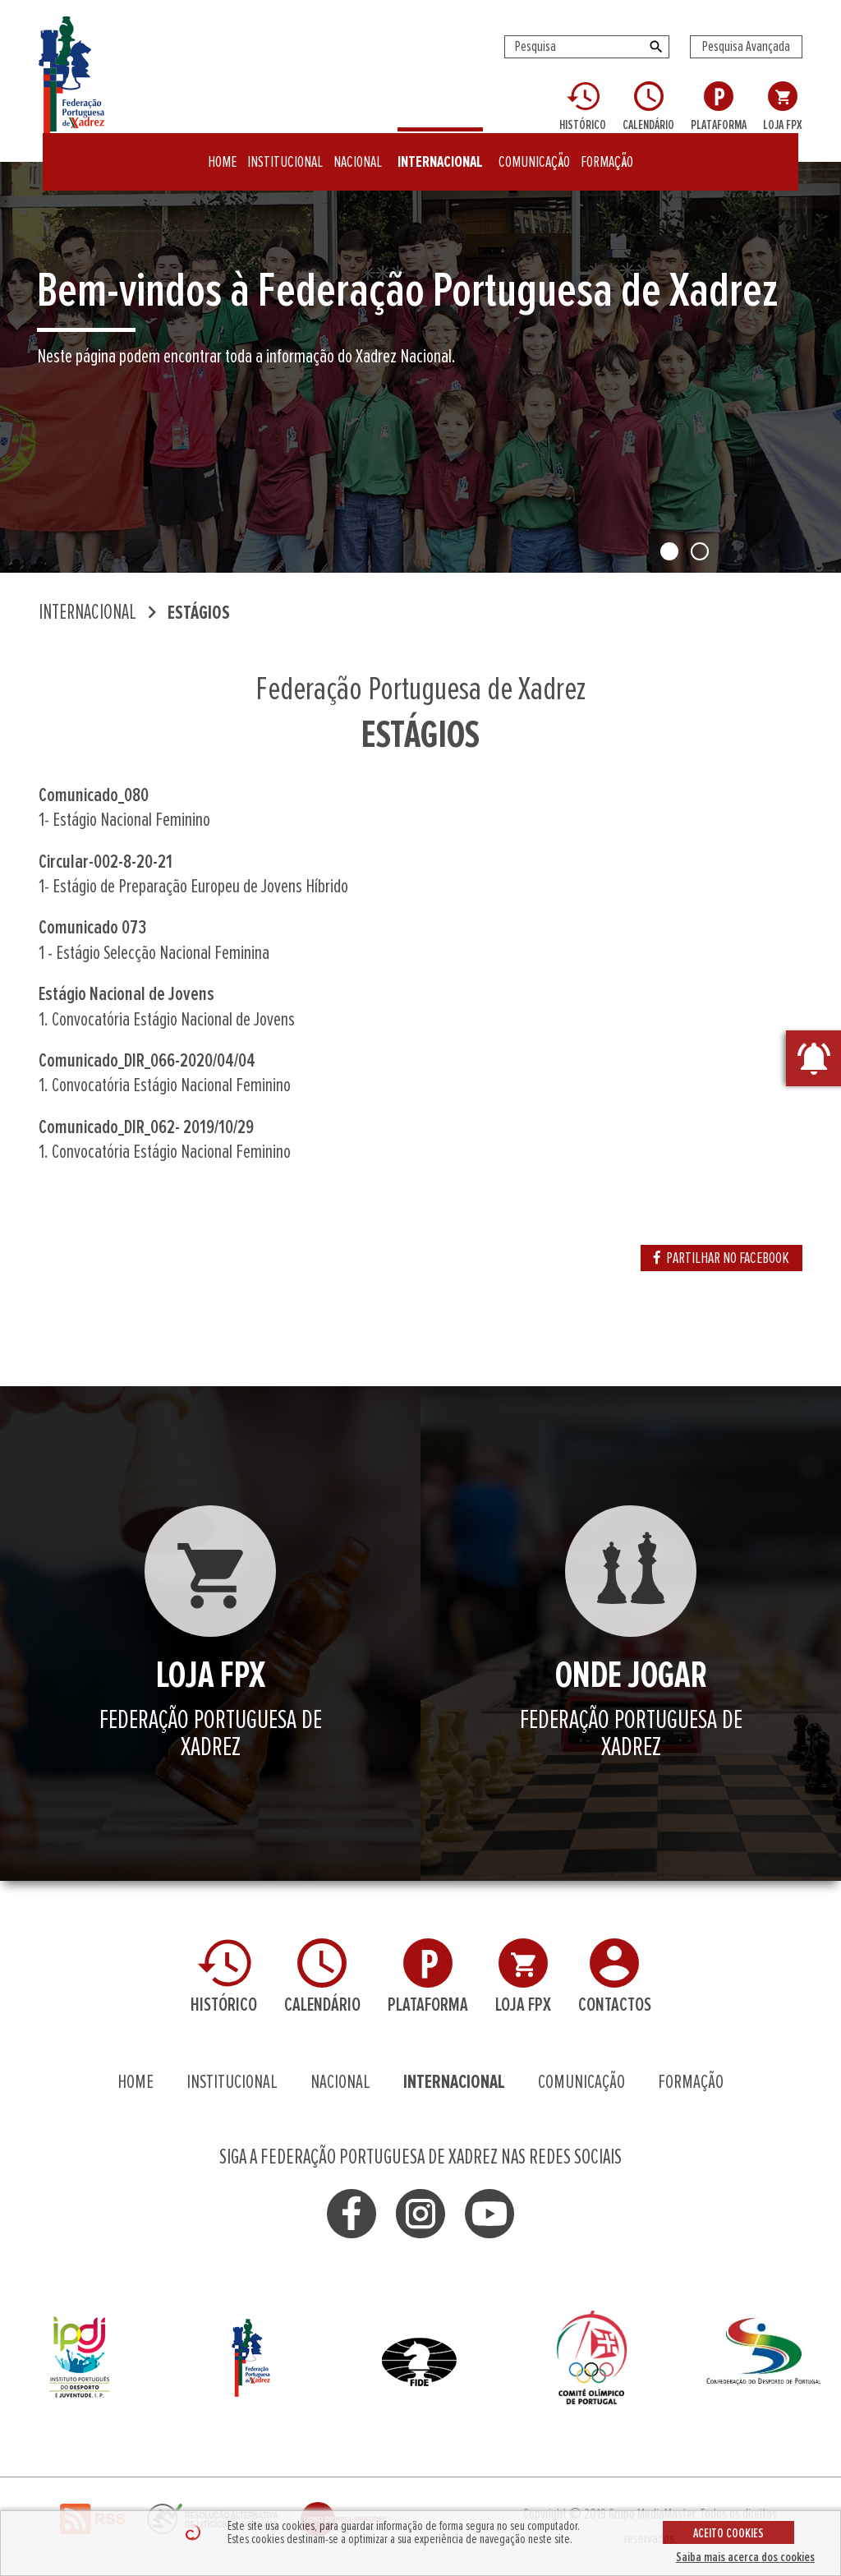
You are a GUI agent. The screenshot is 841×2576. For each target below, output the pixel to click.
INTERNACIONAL (440, 151)
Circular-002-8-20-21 (105, 862)
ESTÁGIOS (199, 613)
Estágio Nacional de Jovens (126, 994)
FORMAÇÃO (607, 151)
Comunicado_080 (94, 795)
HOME (222, 151)
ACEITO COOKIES (728, 2533)
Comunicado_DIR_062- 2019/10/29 (146, 1127)
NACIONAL (357, 151)
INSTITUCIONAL (285, 151)
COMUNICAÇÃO (534, 151)
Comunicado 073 (92, 928)
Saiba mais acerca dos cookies (745, 2557)
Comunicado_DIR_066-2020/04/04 (147, 1061)
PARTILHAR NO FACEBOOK (721, 1258)
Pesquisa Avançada (746, 46)
